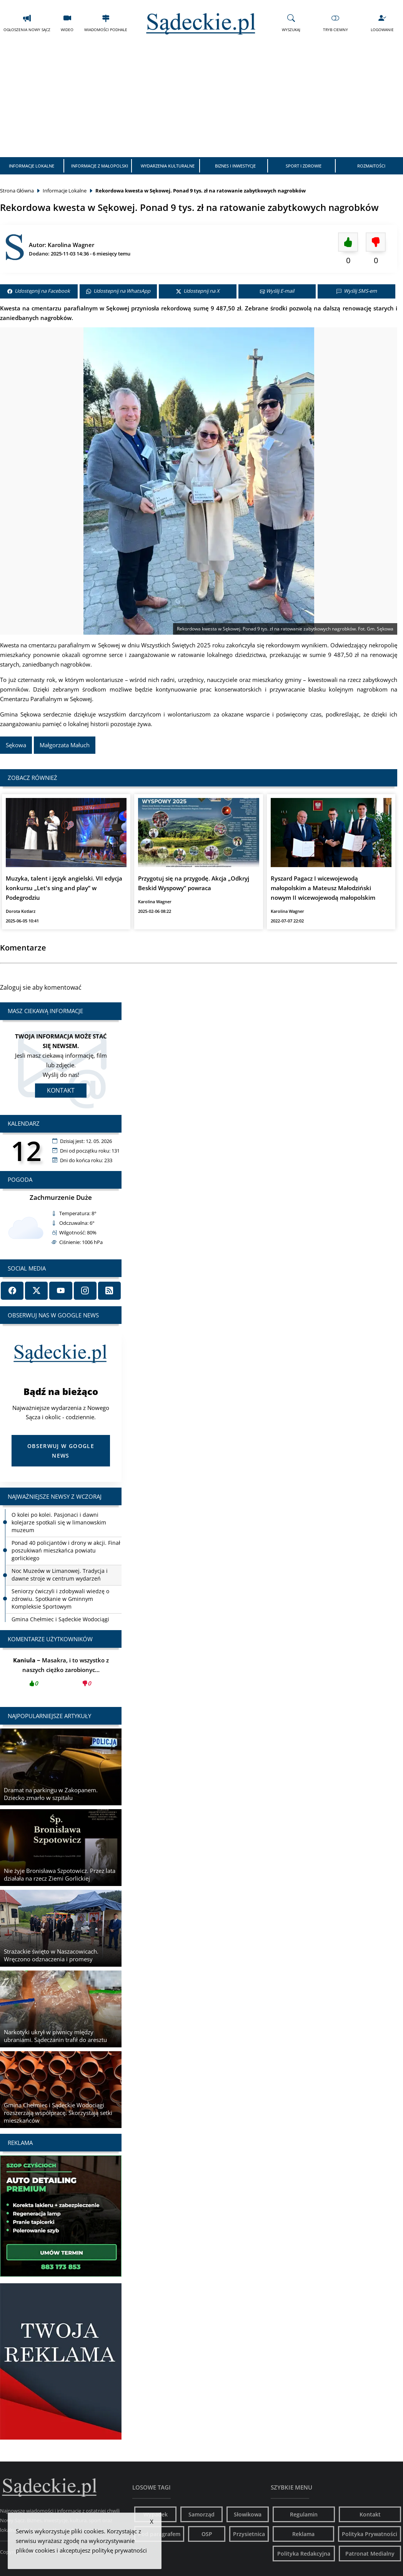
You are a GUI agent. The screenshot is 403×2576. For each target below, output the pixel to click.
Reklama (303, 2534)
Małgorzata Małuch (65, 745)
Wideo (67, 22)
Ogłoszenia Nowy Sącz (26, 22)
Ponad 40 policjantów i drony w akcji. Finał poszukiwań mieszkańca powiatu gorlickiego (66, 1550)
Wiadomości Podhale (105, 22)
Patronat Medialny (370, 2553)
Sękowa (16, 745)
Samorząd (201, 2514)
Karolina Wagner (71, 245)
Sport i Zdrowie (303, 166)
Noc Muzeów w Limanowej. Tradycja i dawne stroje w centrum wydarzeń (60, 1574)
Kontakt (61, 1090)
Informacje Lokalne (31, 166)
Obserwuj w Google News (60, 1450)
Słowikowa (247, 2514)
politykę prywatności (119, 2550)
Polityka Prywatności (369, 2534)
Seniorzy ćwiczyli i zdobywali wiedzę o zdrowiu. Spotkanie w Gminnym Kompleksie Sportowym (60, 1598)
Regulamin (304, 2514)
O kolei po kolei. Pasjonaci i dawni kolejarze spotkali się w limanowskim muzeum (59, 1522)
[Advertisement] (201, 99)
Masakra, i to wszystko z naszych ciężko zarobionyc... (61, 1674)
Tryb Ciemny (335, 22)
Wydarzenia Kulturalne (168, 166)
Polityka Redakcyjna (303, 2553)
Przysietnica (249, 2534)
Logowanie (382, 22)
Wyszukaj (291, 22)
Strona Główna (17, 190)
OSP (207, 2534)
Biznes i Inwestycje (235, 166)
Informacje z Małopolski (99, 166)
